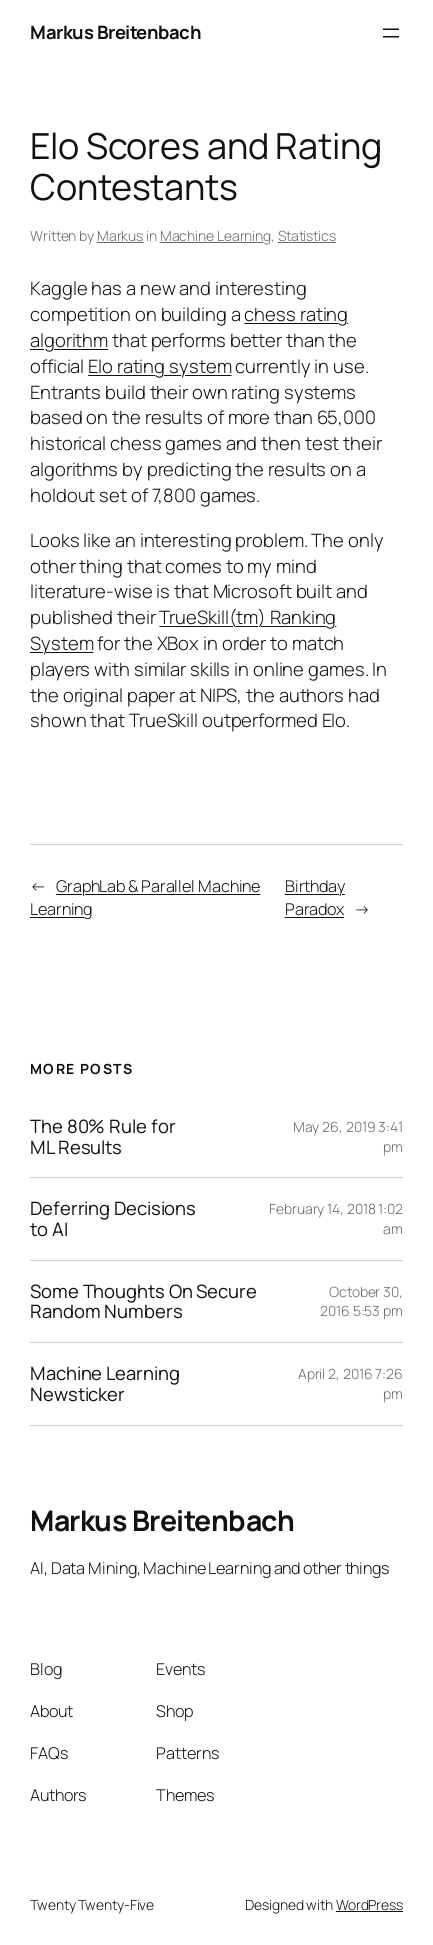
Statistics (307, 235)
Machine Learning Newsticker (104, 1383)
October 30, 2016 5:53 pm (361, 1301)
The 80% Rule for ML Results (102, 1136)
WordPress (369, 1904)
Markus (120, 235)
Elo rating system (159, 366)
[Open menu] (391, 33)
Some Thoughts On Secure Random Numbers (143, 1301)
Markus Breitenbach (115, 32)
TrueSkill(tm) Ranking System (183, 630)
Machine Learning (215, 235)
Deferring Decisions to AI (113, 1218)
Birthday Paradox (315, 897)
